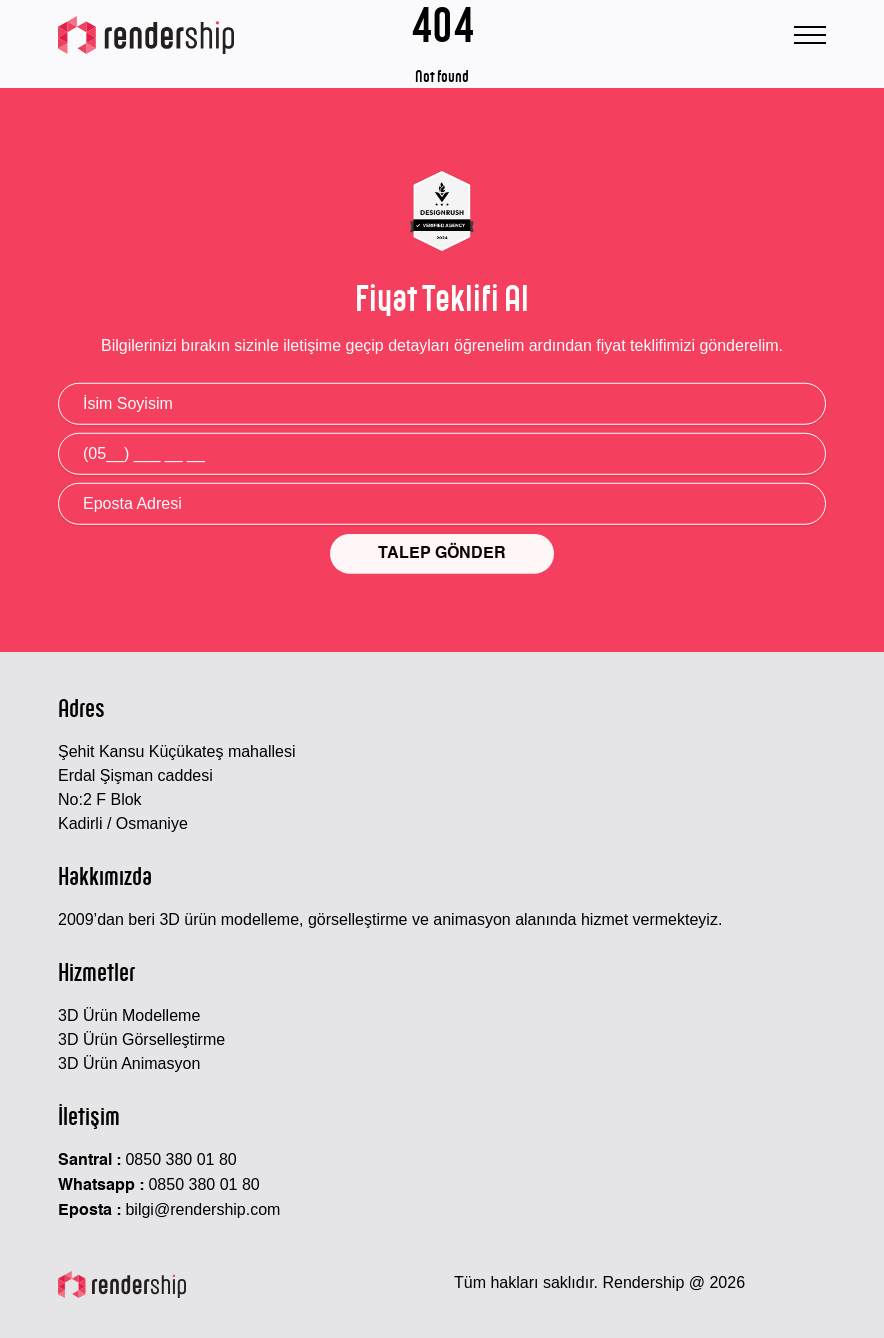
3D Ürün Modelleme (129, 1015)
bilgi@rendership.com (202, 1209)
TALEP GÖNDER (442, 555)
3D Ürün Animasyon (129, 1063)
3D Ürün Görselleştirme (141, 1039)
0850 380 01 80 (180, 1159)
